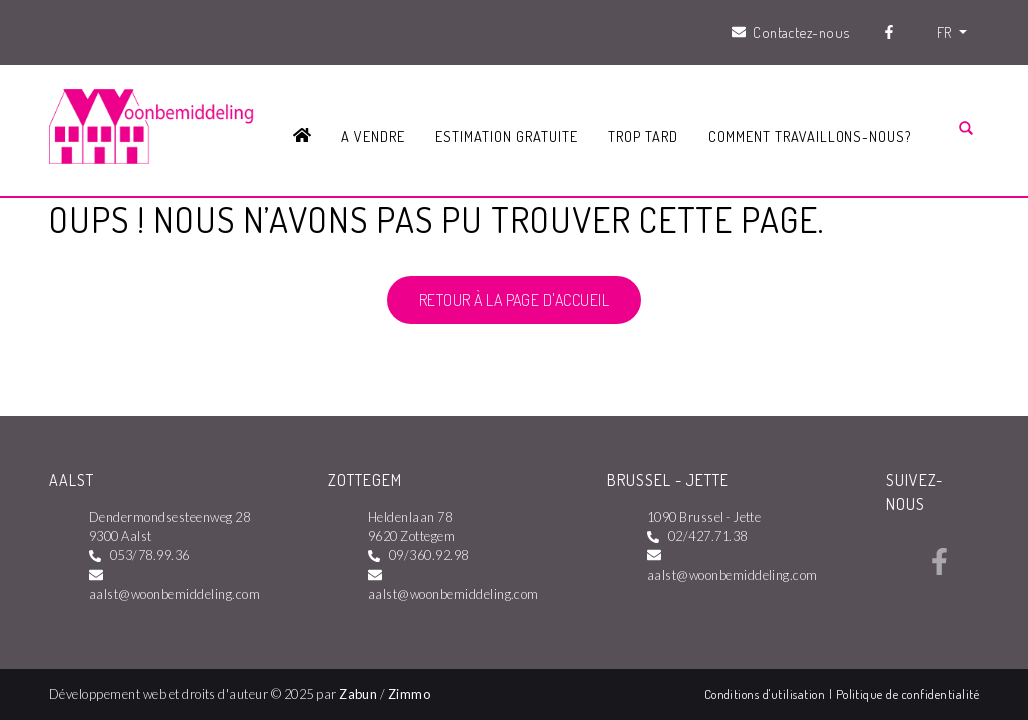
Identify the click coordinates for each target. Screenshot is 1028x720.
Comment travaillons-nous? (809, 136)
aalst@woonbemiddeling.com (174, 594)
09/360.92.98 (429, 555)
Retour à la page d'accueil (514, 300)
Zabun (358, 694)
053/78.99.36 (150, 555)
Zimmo (409, 694)
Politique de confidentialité (907, 694)
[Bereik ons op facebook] (939, 569)
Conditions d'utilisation (766, 694)
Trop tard (643, 136)
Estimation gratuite (506, 136)
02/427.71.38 (708, 536)
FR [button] (946, 32)
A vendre (373, 136)
